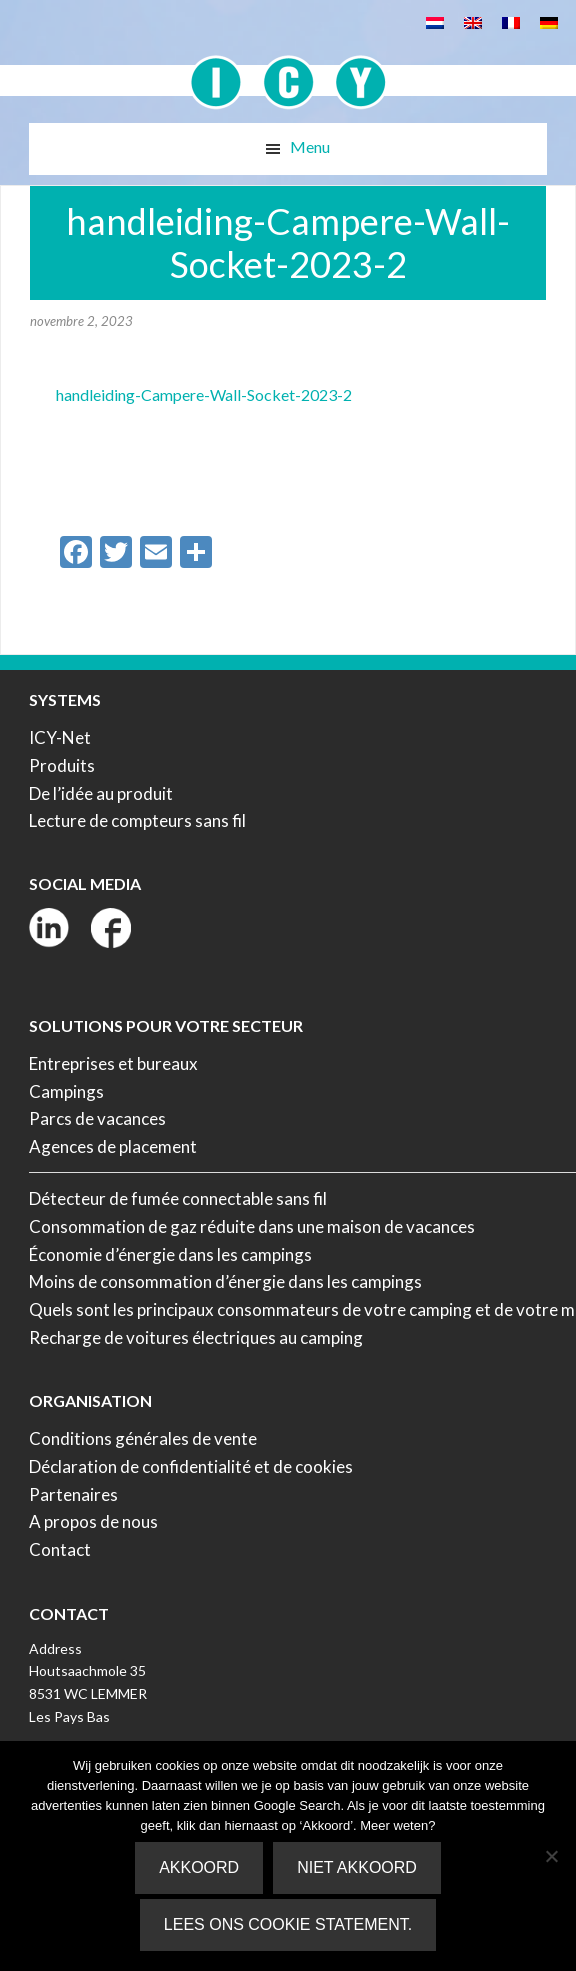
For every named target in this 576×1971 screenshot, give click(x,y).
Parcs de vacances (97, 1118)
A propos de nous (93, 1521)
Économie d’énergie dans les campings (170, 1254)
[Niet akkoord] (551, 1856)
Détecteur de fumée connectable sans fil (178, 1198)
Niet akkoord (357, 1867)
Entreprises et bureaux (113, 1063)
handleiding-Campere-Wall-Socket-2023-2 (204, 394)
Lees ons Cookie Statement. (288, 1924)
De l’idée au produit (101, 793)
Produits (62, 765)
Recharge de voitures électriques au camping (196, 1337)
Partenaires (73, 1494)
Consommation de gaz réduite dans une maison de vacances (252, 1226)
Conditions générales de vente (143, 1438)
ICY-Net (60, 737)
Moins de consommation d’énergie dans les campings (225, 1281)
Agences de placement (113, 1146)
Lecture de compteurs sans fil (137, 820)
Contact (60, 1549)
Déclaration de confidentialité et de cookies (191, 1466)
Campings (66, 1091)
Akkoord (199, 1867)
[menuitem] (435, 21)
